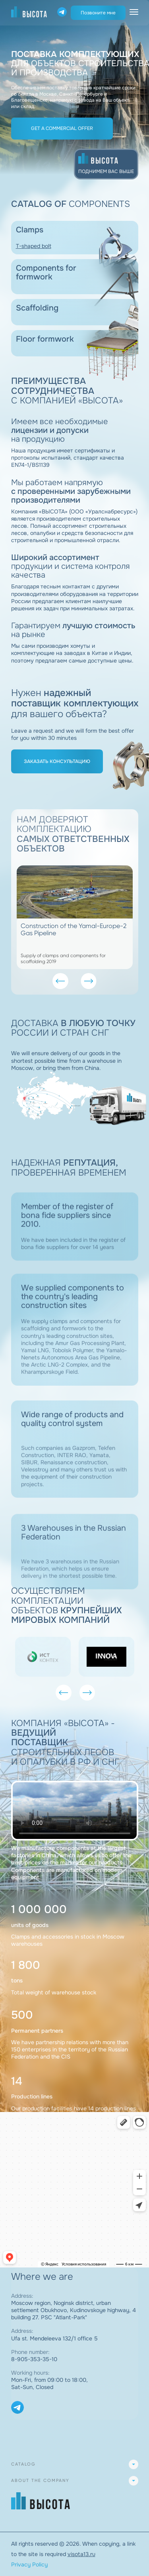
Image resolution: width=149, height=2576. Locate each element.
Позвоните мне (98, 13)
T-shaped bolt (33, 246)
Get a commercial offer (62, 128)
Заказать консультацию (57, 761)
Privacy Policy (29, 2564)
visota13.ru (81, 2554)
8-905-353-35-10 (34, 2359)
